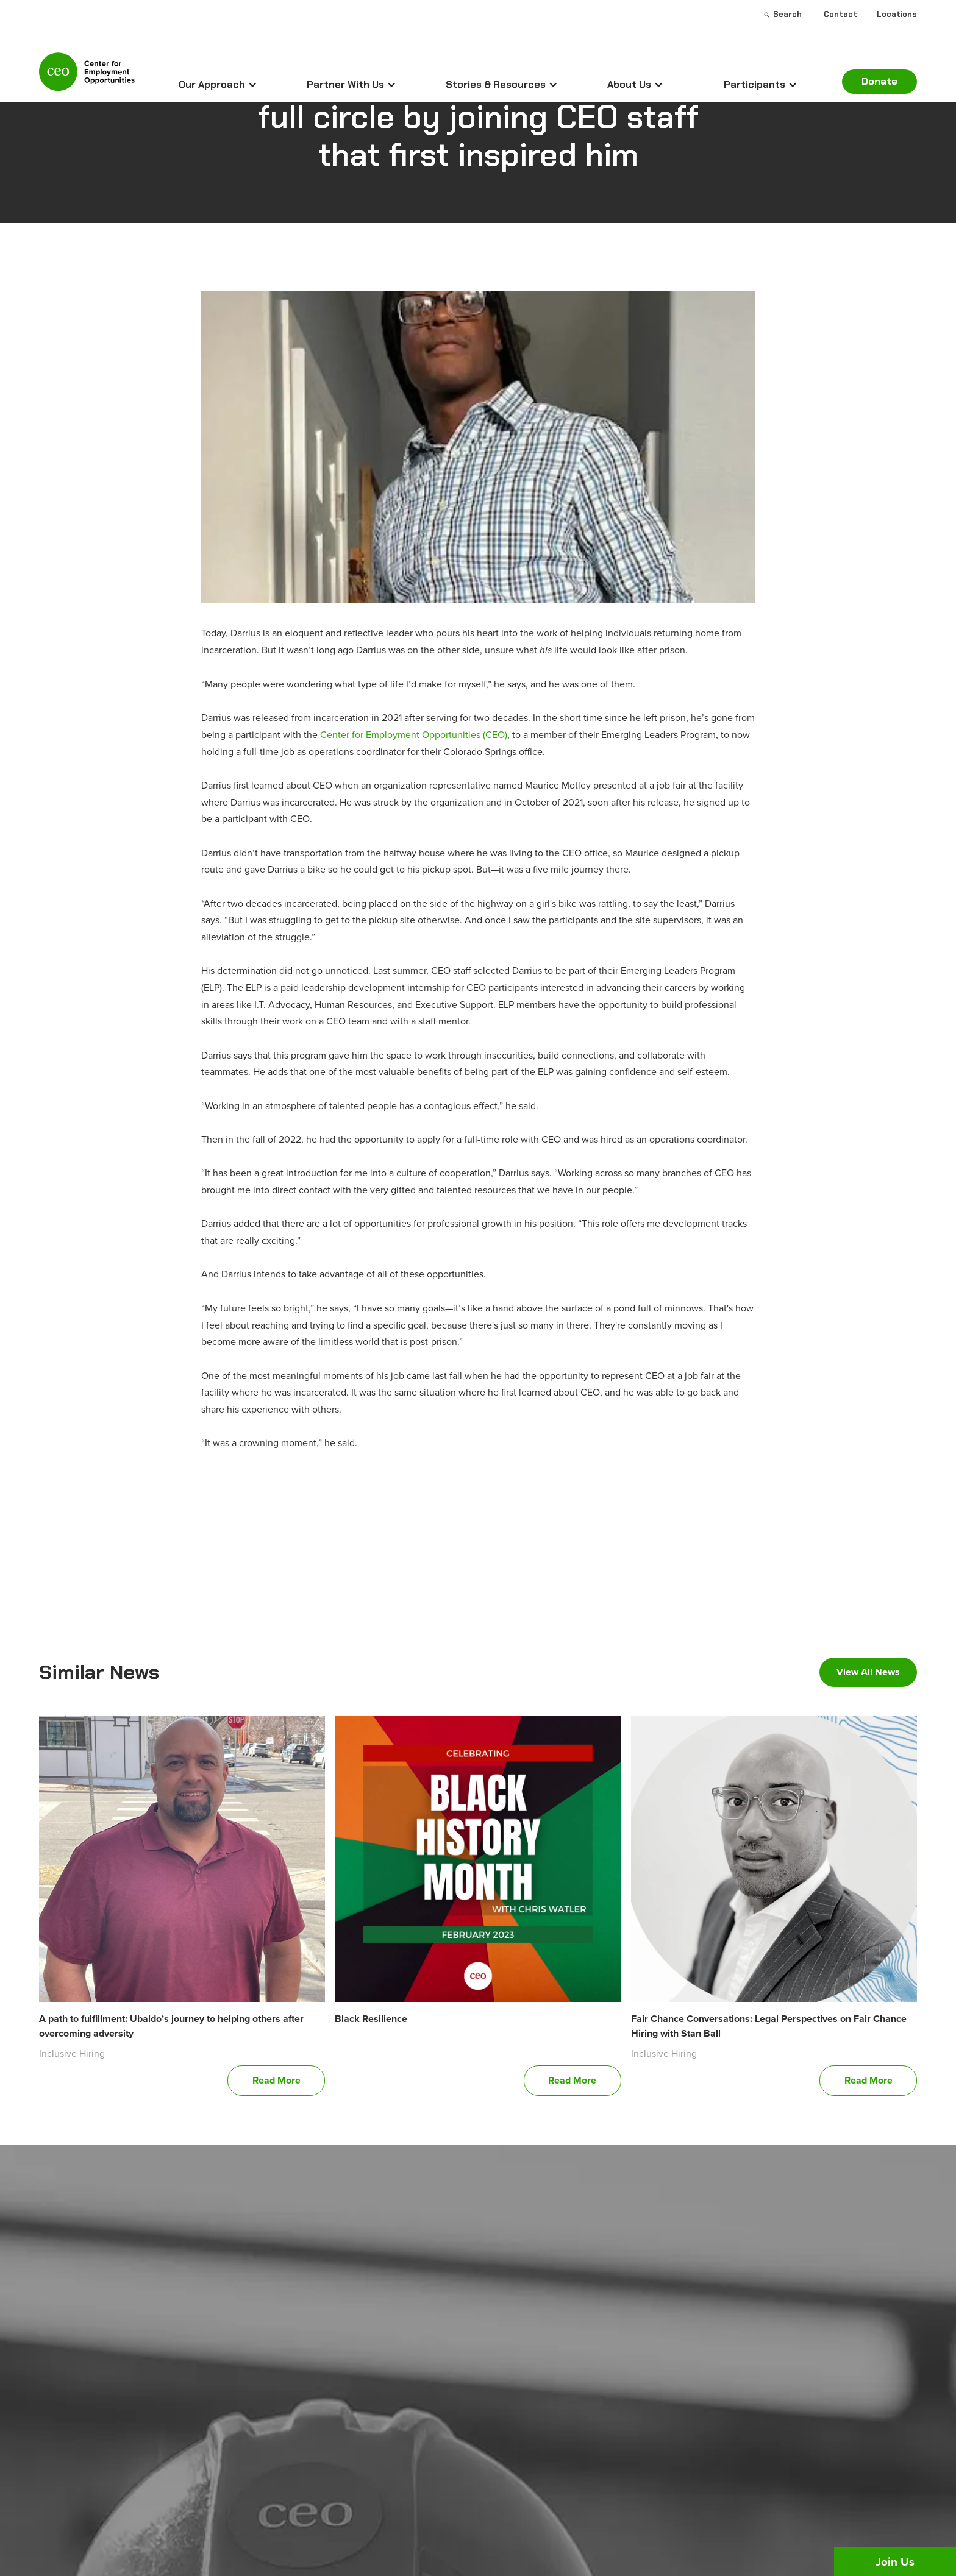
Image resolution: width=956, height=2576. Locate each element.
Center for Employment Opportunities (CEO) (413, 734)
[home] (87, 76)
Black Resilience (371, 2019)
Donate (879, 81)
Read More (276, 2080)
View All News (868, 1672)
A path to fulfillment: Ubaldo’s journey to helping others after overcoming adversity (171, 2026)
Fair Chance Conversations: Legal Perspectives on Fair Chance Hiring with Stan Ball (769, 2026)
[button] (217, 85)
